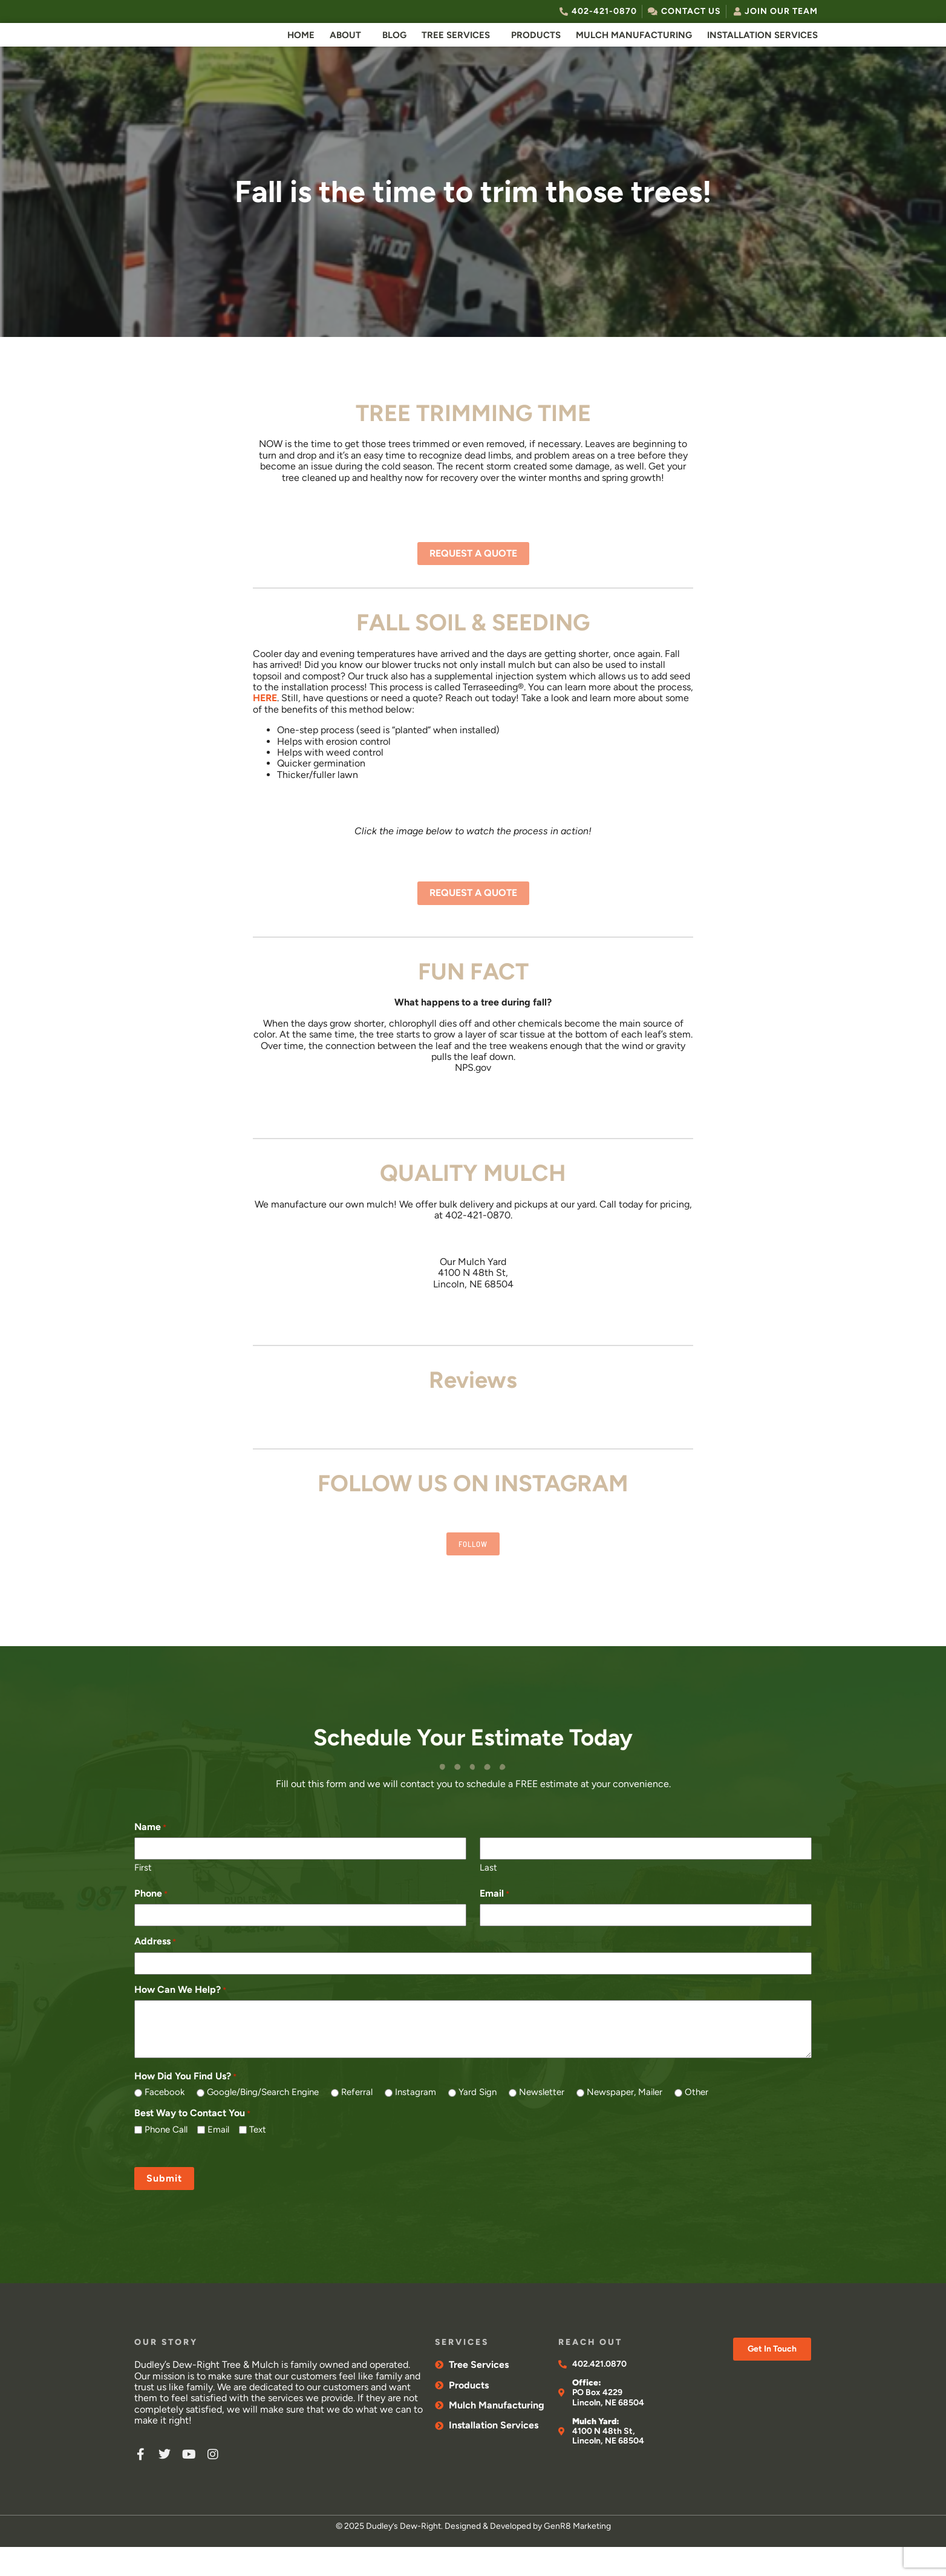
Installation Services (762, 49)
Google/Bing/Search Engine (263, 2122)
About (345, 49)
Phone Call (166, 2159)
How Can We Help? (180, 2018)
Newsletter (541, 2122)
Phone (151, 1922)
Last (488, 1896)
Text (257, 2159)
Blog (394, 49)
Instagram (415, 2122)
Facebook (164, 2122)
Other (696, 2122)
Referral (357, 2122)
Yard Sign (477, 2122)
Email (494, 1922)
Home (301, 49)
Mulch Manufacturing (634, 49)
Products (536, 49)
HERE (265, 726)
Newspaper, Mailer (624, 2122)
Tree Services (456, 49)
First (143, 1896)
